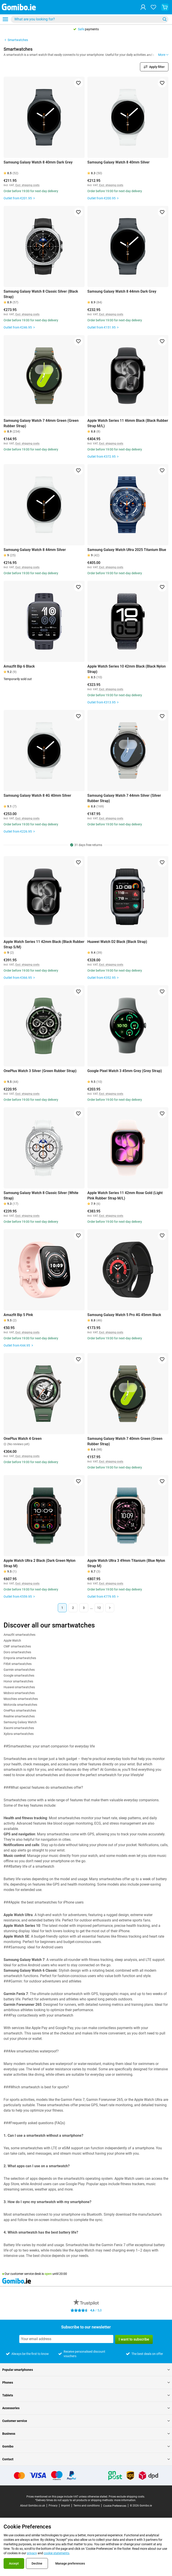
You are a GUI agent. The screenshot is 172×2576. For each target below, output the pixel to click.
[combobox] (89, 19)
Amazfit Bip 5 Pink (18, 1315)
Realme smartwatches (19, 1716)
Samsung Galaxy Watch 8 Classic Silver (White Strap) (41, 1195)
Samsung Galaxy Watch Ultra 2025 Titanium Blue (126, 550)
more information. (125, 2500)
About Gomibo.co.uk (32, 2505)
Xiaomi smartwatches (19, 1728)
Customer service (86, 2421)
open (48, 2274)
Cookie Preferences (114, 2505)
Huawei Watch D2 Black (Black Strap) (117, 942)
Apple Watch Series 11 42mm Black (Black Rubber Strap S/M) (44, 944)
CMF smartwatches (17, 1646)
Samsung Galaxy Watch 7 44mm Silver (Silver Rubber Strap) (124, 798)
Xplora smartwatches (19, 1734)
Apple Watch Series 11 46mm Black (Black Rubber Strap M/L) (127, 423)
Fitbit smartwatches (18, 1664)
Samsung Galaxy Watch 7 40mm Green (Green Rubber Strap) (124, 1441)
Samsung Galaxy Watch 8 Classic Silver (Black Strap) (41, 294)
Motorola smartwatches (20, 1704)
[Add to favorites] (78, 82)
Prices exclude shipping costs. (127, 2496)
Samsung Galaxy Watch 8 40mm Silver (118, 162)
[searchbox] (87, 19)
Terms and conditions (86, 2505)
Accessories (86, 2408)
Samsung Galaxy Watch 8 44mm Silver (35, 550)
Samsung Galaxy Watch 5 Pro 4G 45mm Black (124, 1315)
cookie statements (56, 2553)
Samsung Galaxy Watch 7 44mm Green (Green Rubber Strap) (41, 423)
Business (86, 2433)
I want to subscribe (134, 2339)
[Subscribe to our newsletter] (66, 2339)
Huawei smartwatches (19, 1687)
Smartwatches (16, 40)
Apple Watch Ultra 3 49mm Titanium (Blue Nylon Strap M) (126, 1563)
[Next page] (109, 1607)
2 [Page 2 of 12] (73, 1608)
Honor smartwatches (18, 1681)
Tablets (86, 2395)
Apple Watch (12, 1640)
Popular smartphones (86, 2369)
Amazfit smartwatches (19, 1634)
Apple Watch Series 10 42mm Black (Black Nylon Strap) (126, 669)
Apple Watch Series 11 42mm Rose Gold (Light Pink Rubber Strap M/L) (125, 1195)
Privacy (53, 2505)
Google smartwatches (19, 1675)
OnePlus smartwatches (20, 1710)
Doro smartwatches (17, 1652)
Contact (86, 2459)
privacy (32, 2553)
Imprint (65, 2505)
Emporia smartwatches (20, 1658)
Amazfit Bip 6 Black (19, 666)
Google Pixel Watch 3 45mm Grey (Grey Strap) (124, 1071)
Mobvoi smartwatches (19, 1693)
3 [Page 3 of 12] (84, 1608)
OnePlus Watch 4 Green (23, 1438)
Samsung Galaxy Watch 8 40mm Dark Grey (38, 162)
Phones (86, 2382)
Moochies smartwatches (21, 1699)
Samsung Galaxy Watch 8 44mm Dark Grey (121, 291)
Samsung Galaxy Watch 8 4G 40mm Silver (37, 795)
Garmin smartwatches (19, 1669)
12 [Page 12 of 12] (99, 1608)
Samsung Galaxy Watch (20, 1722)
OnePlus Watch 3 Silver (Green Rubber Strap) (40, 1071)
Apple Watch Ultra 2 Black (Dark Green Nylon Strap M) (39, 1563)
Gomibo (86, 2446)
